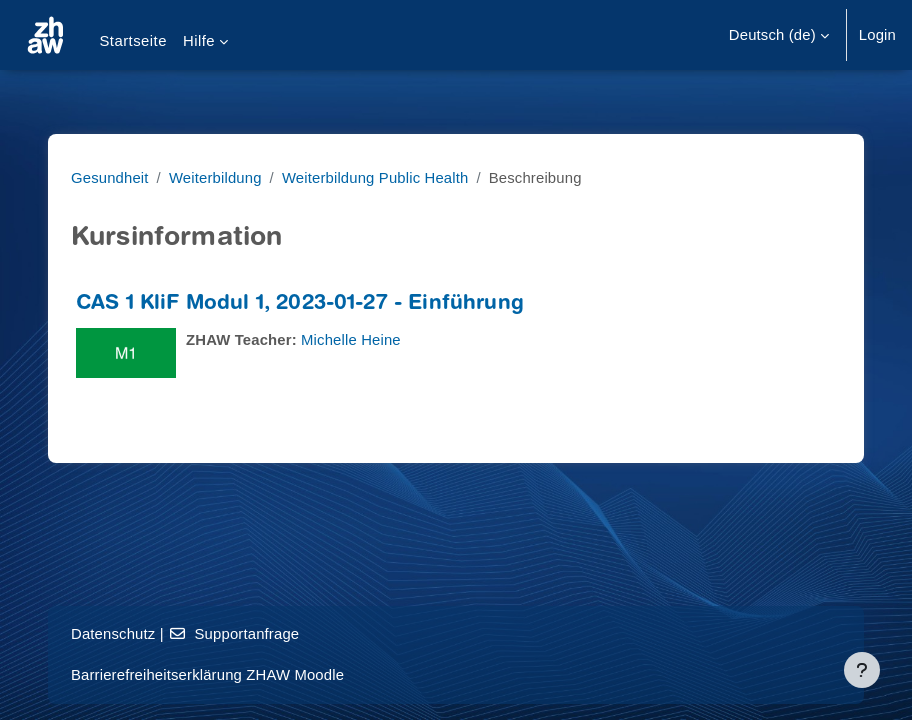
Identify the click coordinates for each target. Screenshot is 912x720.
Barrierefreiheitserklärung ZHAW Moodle (207, 675)
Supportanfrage (233, 634)
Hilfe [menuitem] (199, 41)
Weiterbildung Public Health (375, 178)
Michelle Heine (351, 340)
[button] (779, 35)
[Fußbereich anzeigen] (862, 670)
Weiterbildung (215, 178)
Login (877, 35)
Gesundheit (110, 178)
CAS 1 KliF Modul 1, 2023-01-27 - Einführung (300, 304)
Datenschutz (113, 634)
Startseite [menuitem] (133, 41)
